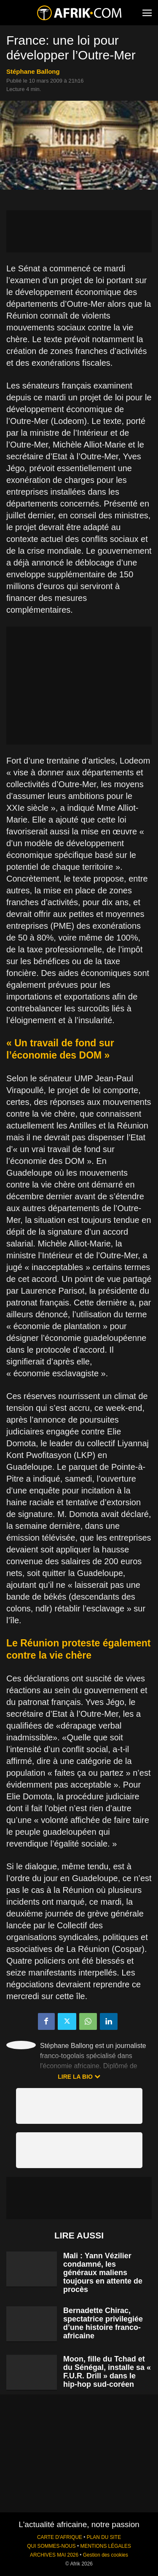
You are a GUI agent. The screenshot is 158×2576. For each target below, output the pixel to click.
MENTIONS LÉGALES (105, 2546)
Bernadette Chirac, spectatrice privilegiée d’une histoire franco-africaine (103, 2323)
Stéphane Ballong (33, 71)
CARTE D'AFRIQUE (59, 2537)
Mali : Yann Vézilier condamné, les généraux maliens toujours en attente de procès (102, 2273)
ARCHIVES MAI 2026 (54, 2555)
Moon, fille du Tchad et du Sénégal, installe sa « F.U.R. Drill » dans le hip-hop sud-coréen (107, 2371)
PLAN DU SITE (104, 2537)
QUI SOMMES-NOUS (51, 2546)
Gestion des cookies (105, 2555)
